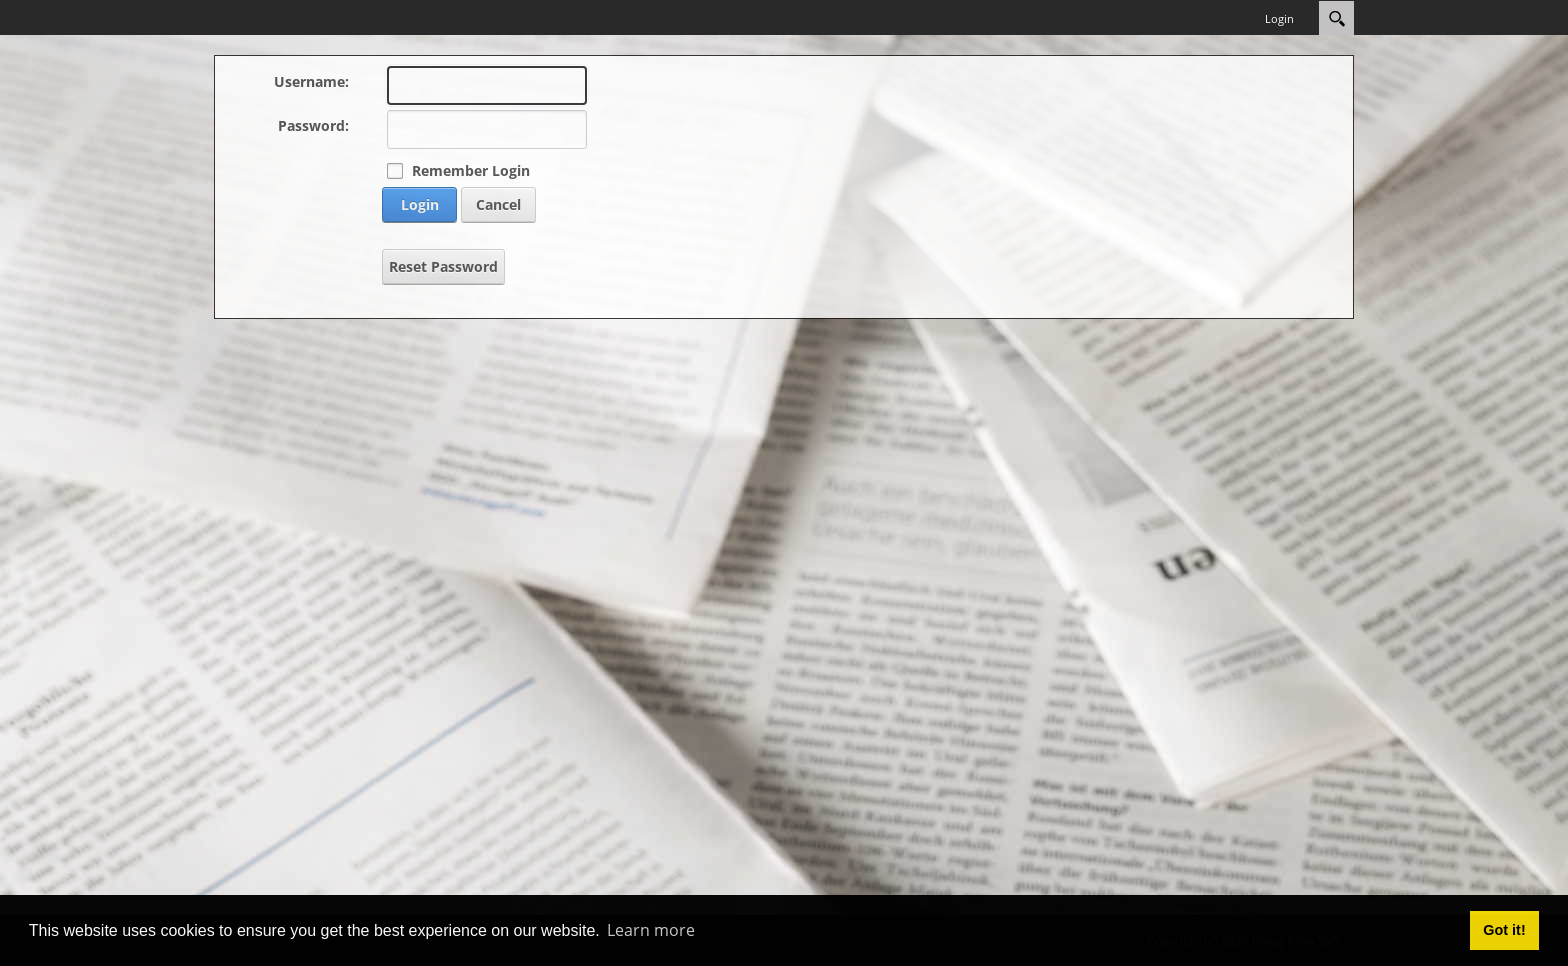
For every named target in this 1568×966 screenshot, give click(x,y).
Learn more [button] (651, 930)
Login (1279, 18)
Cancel (498, 204)
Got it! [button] (1504, 930)
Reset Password (443, 266)
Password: (313, 125)
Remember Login (471, 170)
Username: (311, 81)
